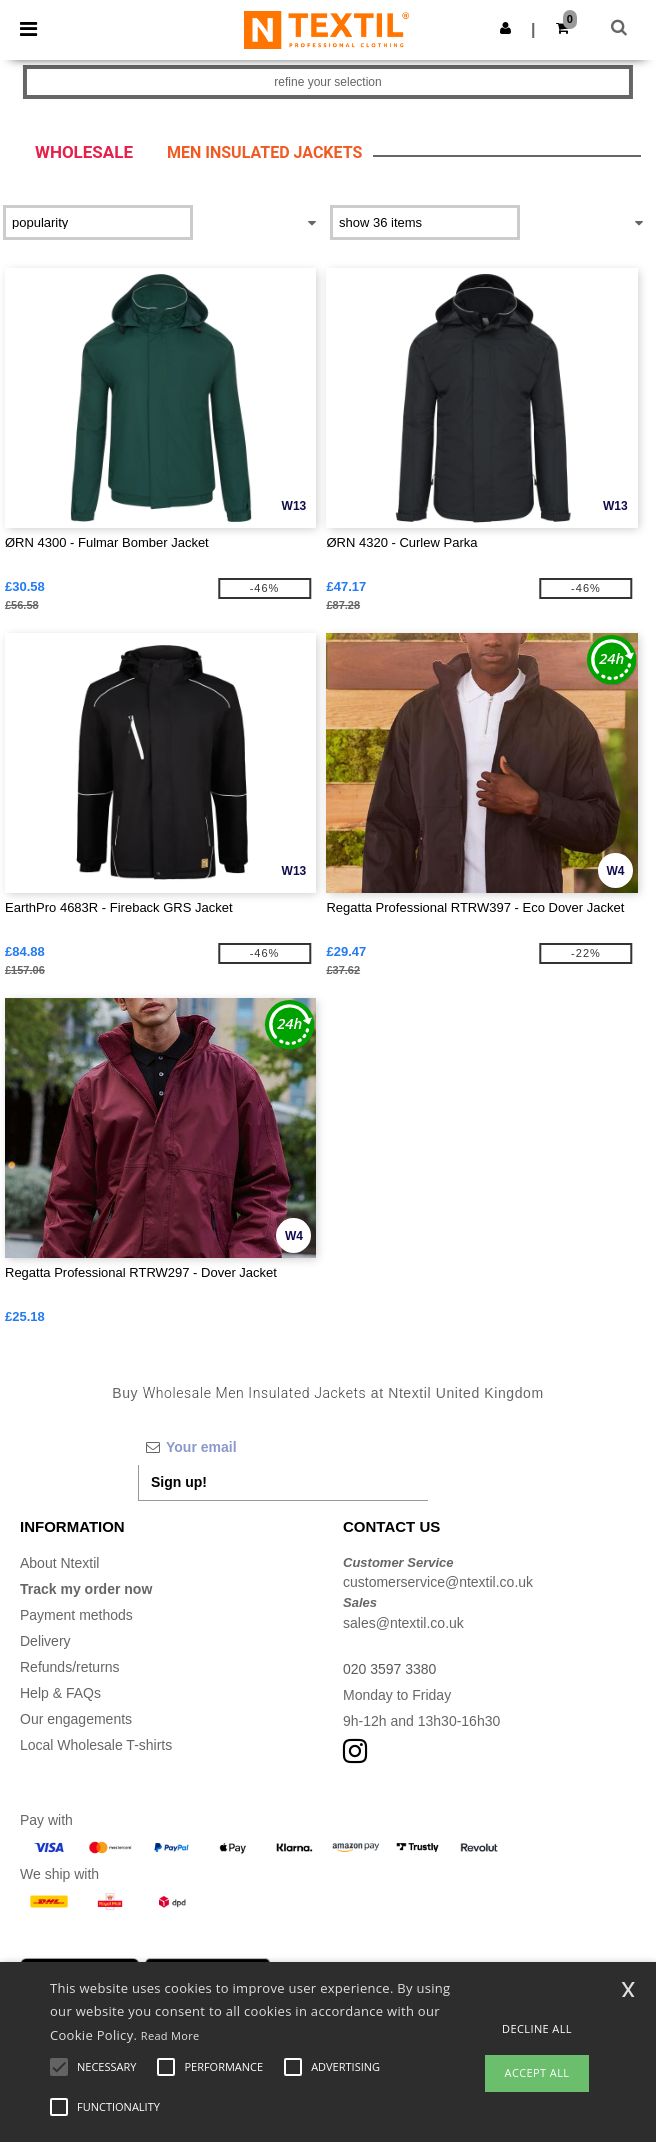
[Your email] (283, 1447)
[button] (505, 28)
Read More (170, 2035)
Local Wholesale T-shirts (96, 1745)
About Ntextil (59, 1563)
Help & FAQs (60, 1693)
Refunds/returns (70, 1667)
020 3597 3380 (389, 1669)
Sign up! (179, 1482)
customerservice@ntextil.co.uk (438, 1582)
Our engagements (76, 1719)
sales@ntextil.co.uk (403, 1623)
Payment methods (76, 1615)
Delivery (45, 1641)
